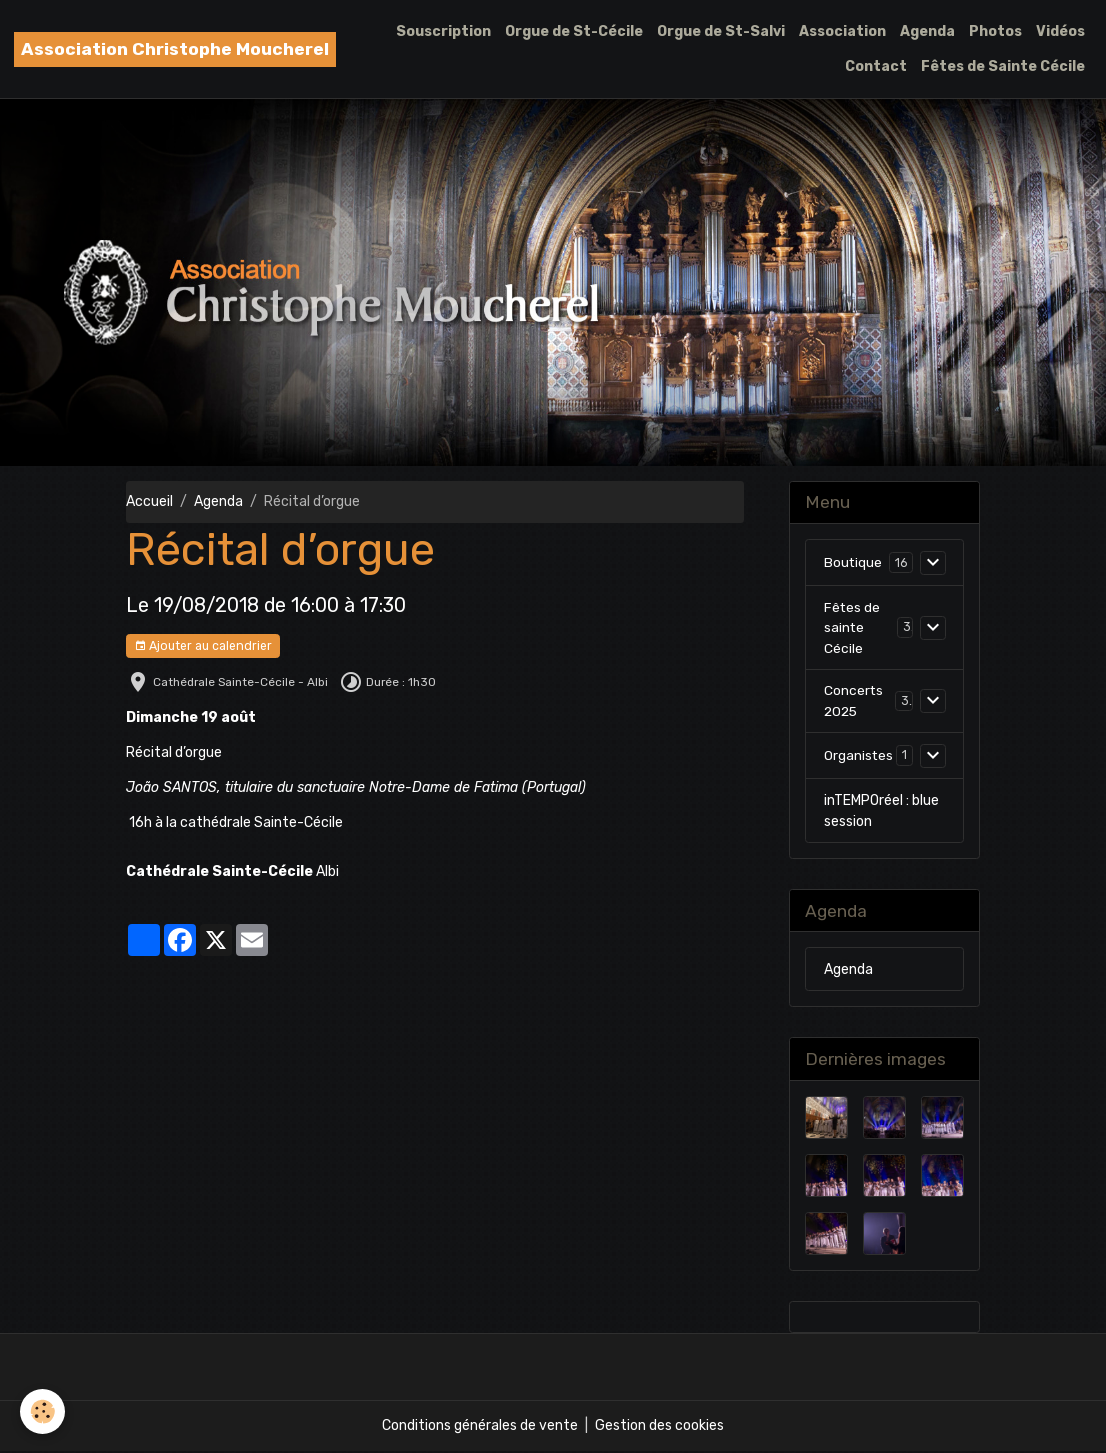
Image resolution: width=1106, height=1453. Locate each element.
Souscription (443, 31)
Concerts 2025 (854, 703)
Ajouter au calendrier (203, 646)
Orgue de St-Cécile (574, 31)
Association (842, 31)
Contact (876, 66)
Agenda (927, 31)
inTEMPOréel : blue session (881, 813)
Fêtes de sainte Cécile (852, 628)
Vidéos (1060, 31)
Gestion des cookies (659, 1427)
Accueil (149, 501)
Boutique (853, 562)
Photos (995, 31)
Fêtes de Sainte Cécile (1003, 66)
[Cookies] (42, 1411)
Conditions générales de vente (480, 1427)
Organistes (859, 757)
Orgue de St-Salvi (721, 31)
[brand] (175, 49)
